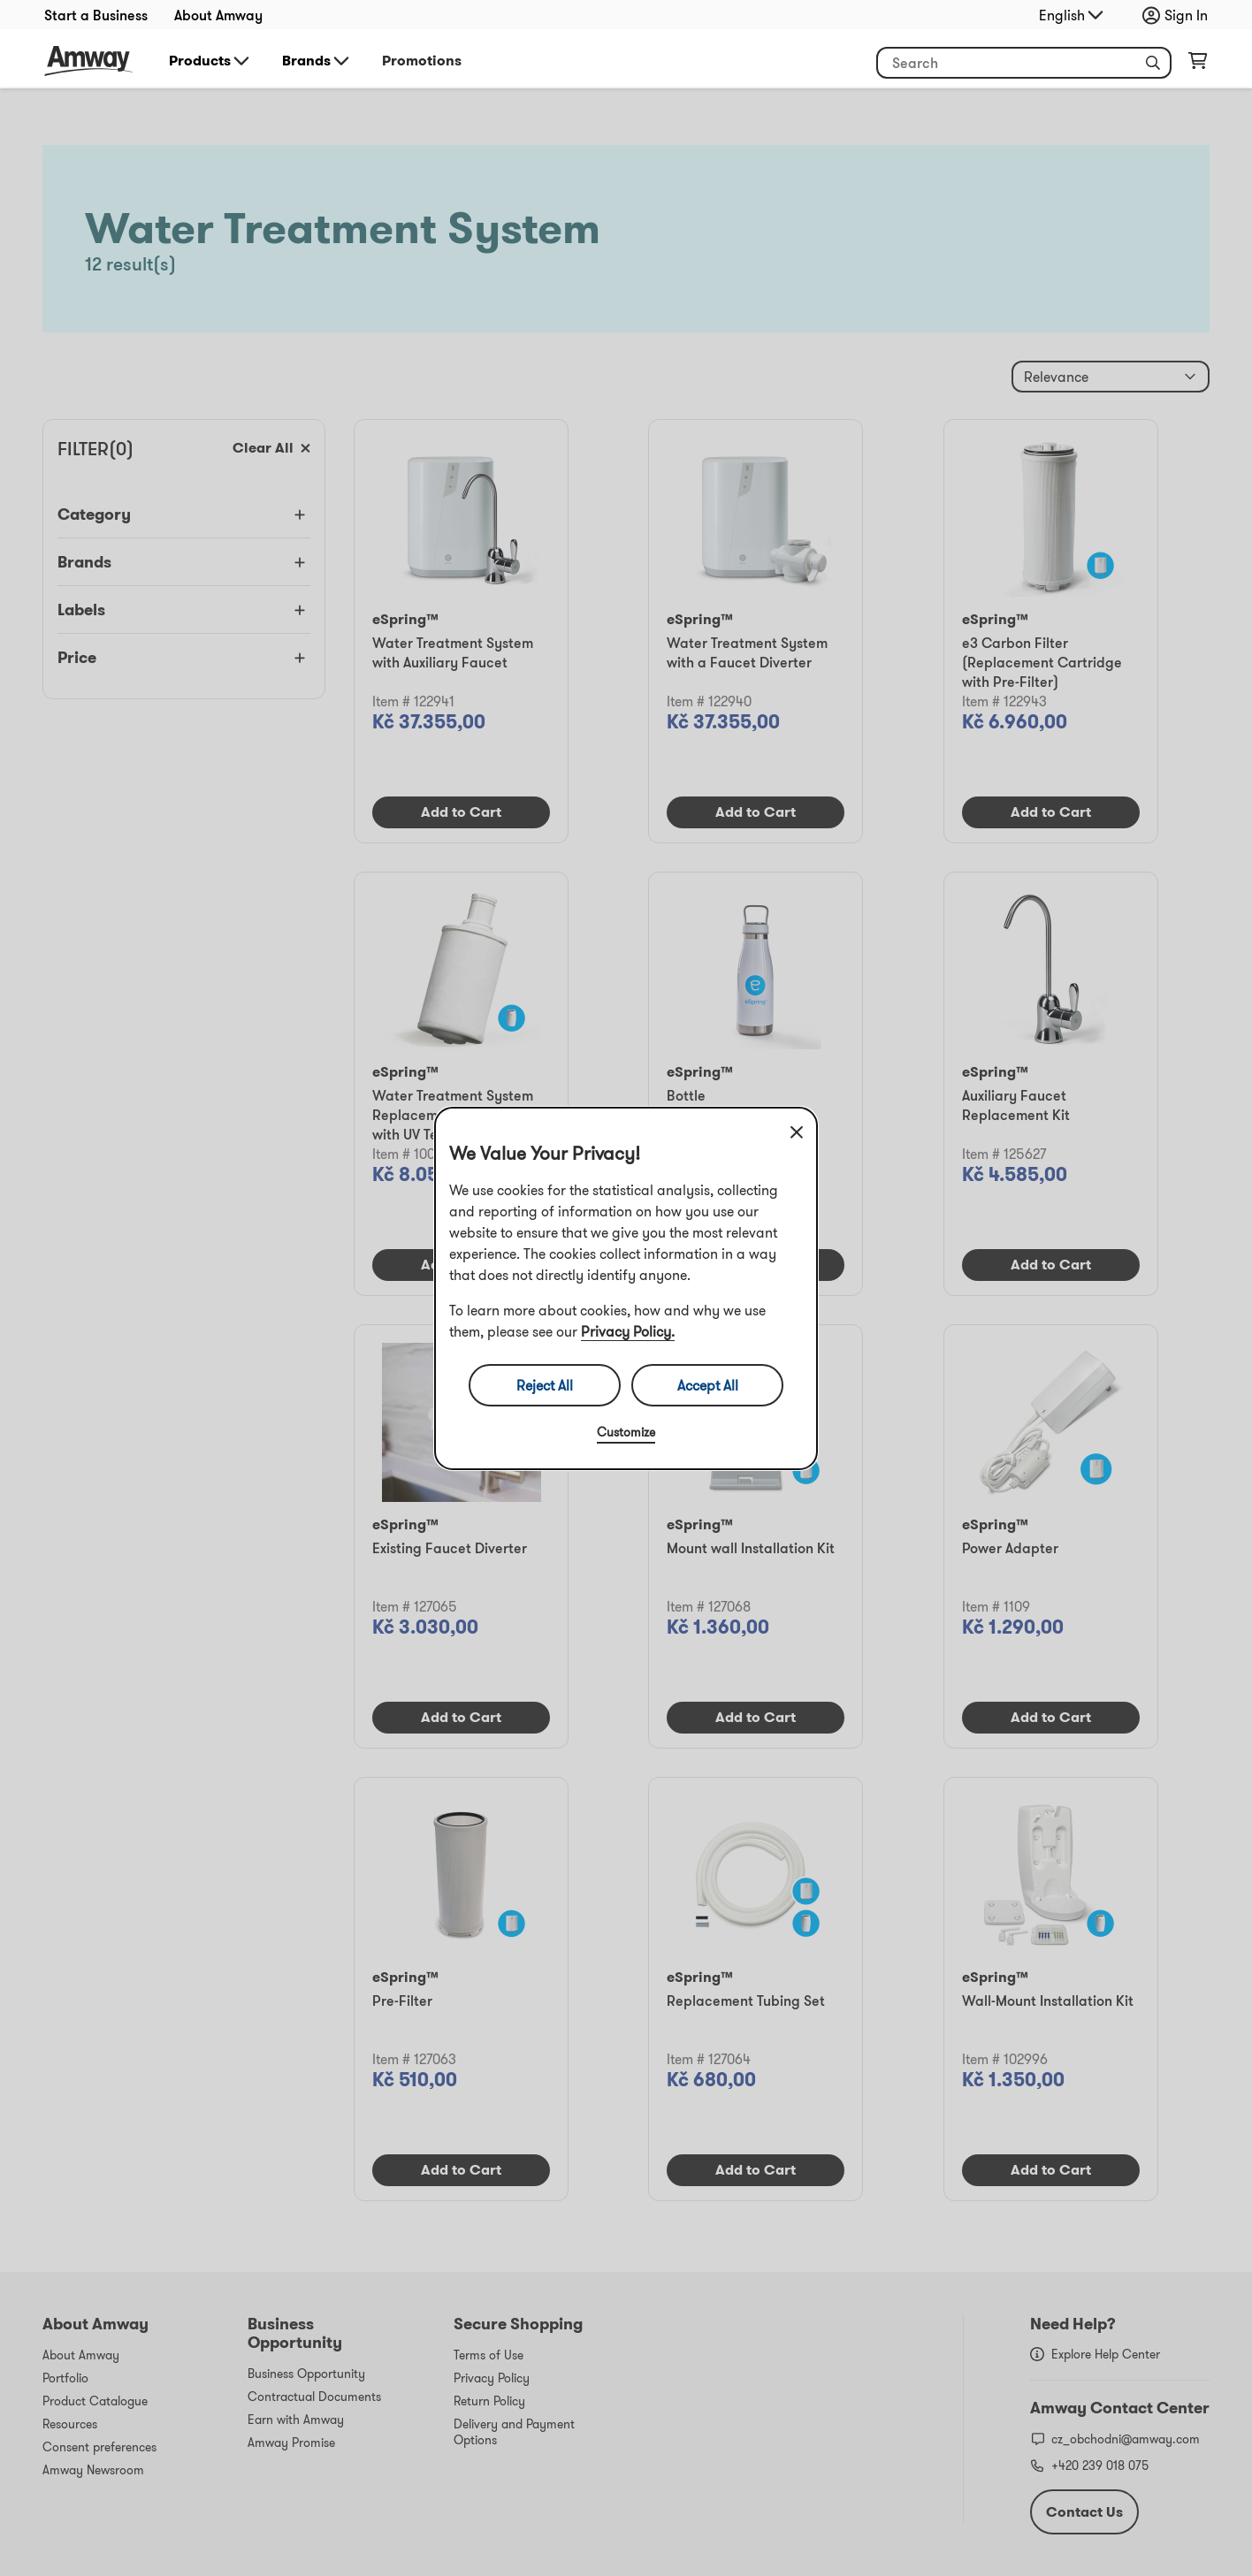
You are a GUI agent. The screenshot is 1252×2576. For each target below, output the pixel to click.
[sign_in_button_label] (1179, 15)
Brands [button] (317, 61)
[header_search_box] (1024, 63)
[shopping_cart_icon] (1197, 64)
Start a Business (96, 15)
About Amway (218, 15)
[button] (1153, 63)
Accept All (707, 1385)
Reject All (544, 1385)
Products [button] (210, 61)
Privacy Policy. (628, 1331)
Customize (626, 1432)
